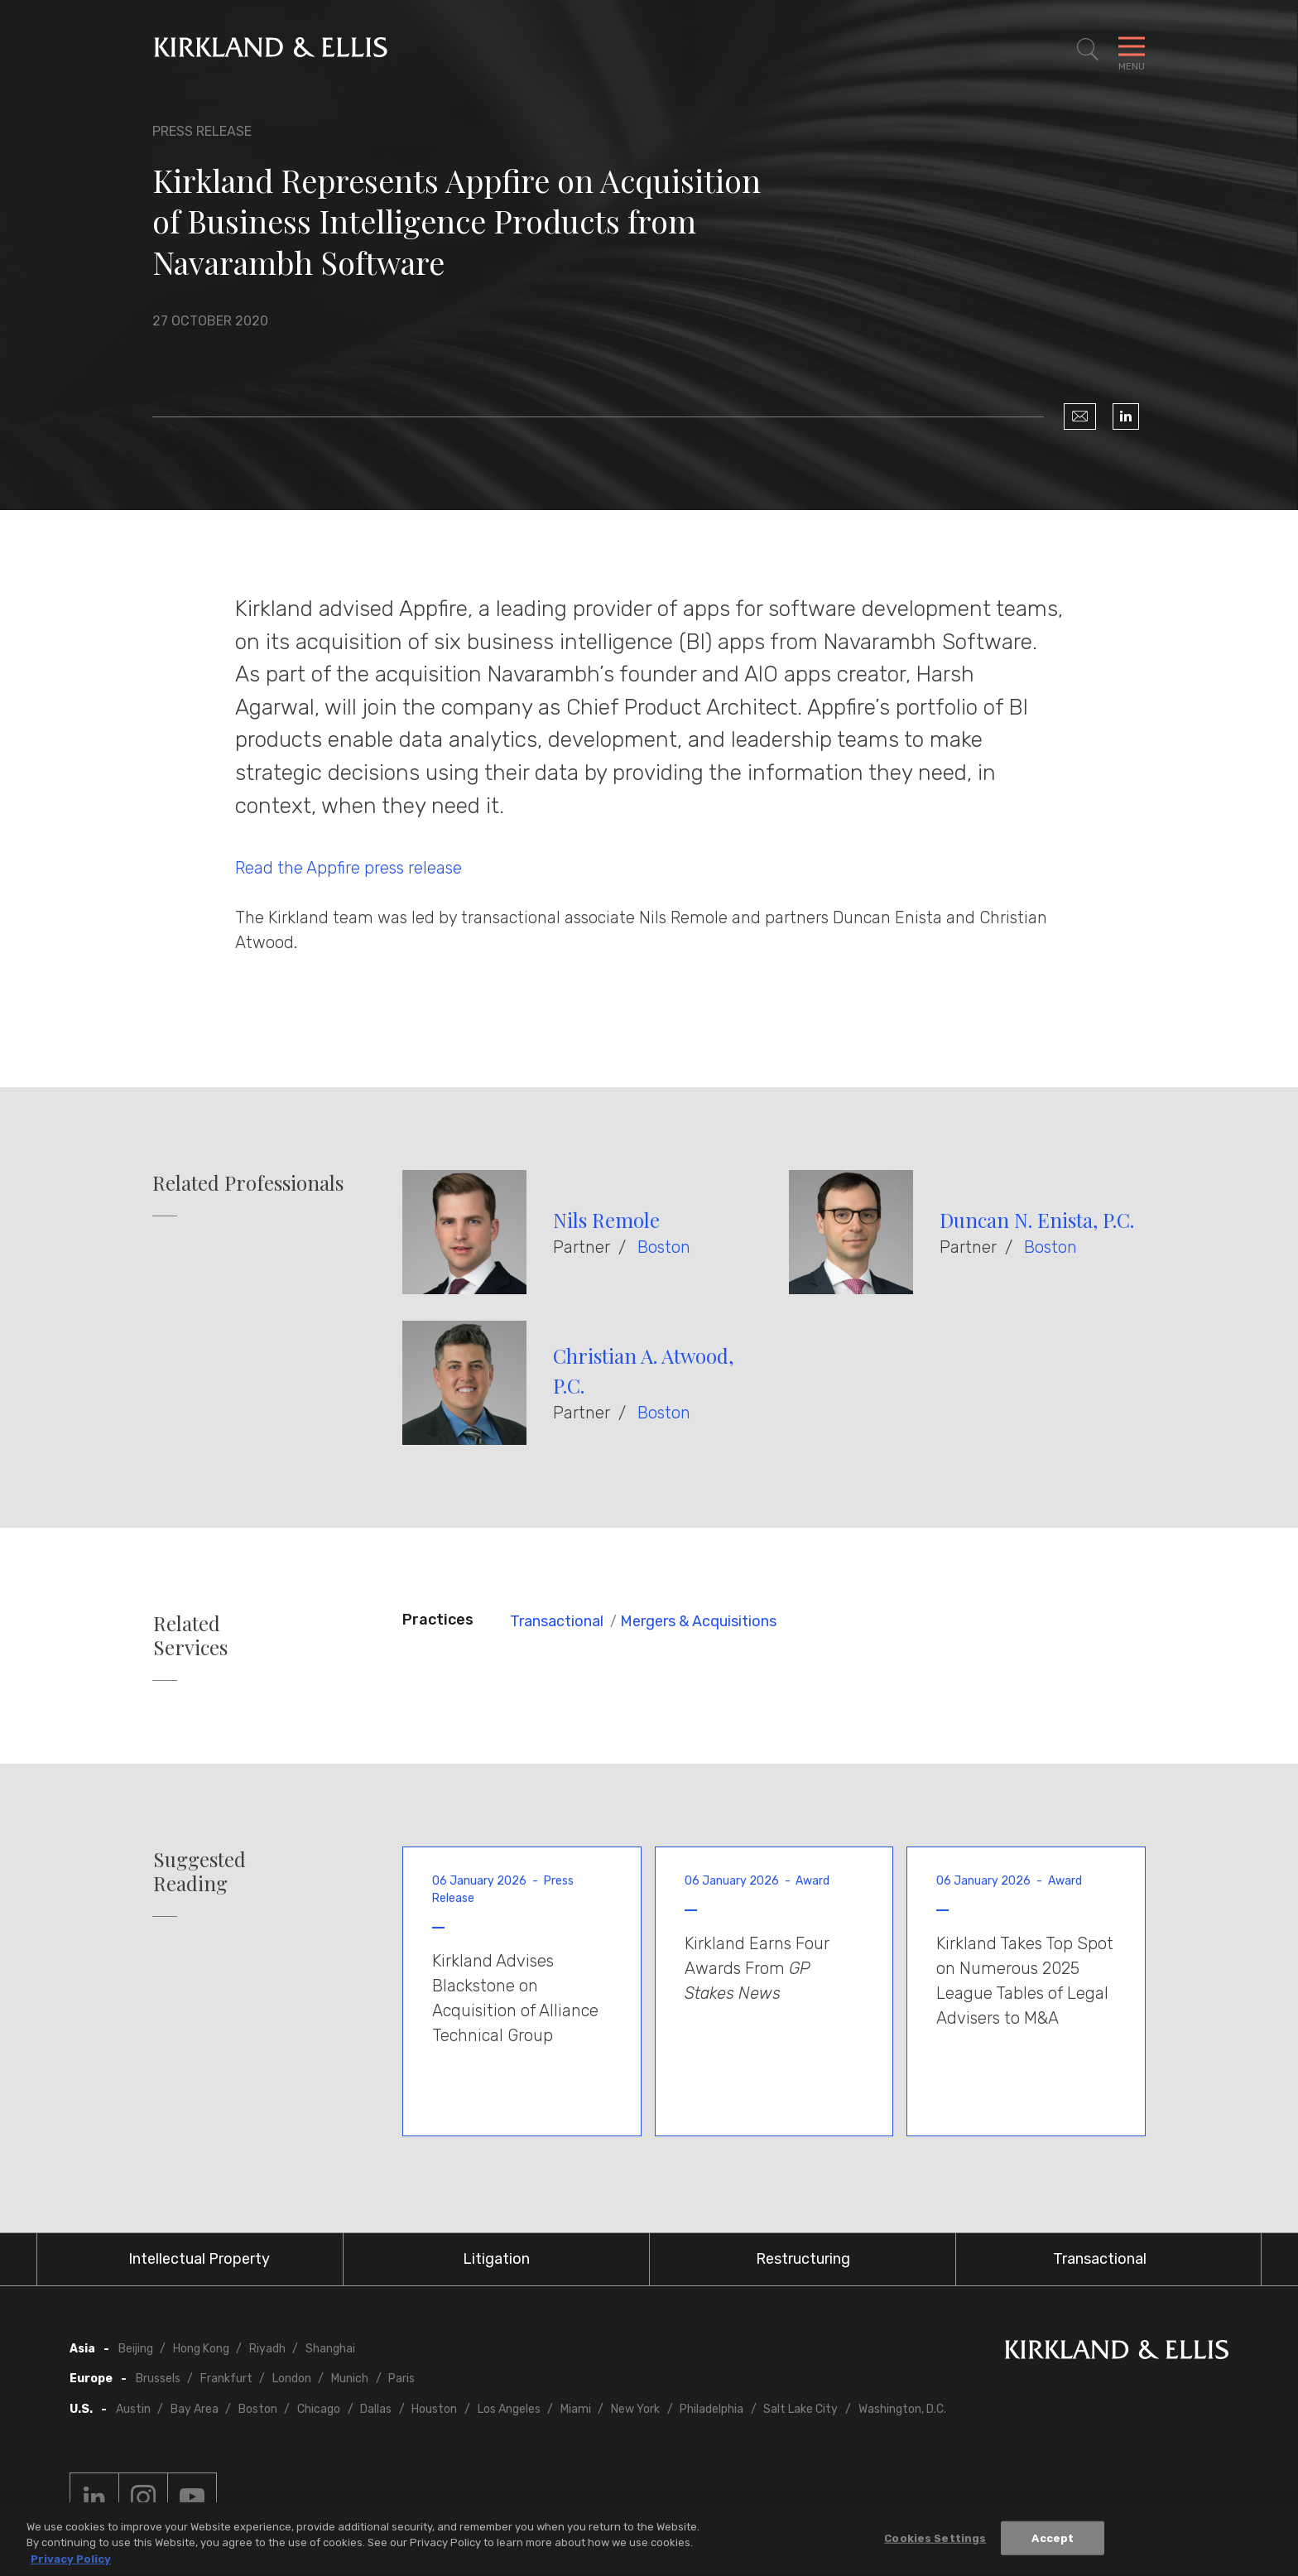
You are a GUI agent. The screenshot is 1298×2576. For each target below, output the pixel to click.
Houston (434, 2409)
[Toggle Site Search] (1087, 49)
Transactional (556, 1621)
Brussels (158, 2378)
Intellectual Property (199, 2259)
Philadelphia (711, 2409)
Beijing (135, 2349)
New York (635, 2409)
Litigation (496, 2259)
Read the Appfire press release (348, 868)
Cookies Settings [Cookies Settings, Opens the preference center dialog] (935, 2543)
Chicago (318, 2409)
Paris (401, 2378)
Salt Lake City (800, 2409)
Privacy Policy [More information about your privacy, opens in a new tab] (71, 2565)
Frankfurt (226, 2378)
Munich (349, 2378)
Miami (575, 2409)
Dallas (376, 2409)
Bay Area (195, 2409)
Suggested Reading (199, 1871)
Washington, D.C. (902, 2409)
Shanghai (330, 2349)
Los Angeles (509, 2409)
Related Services (190, 1635)
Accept (1052, 2543)
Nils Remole (606, 1219)
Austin (133, 2409)
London (291, 2378)
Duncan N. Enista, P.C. (1037, 1219)
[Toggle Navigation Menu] (1132, 49)
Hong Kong (201, 2349)
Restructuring (803, 2259)
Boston (663, 1247)
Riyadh (267, 2349)
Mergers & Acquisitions (698, 1621)
